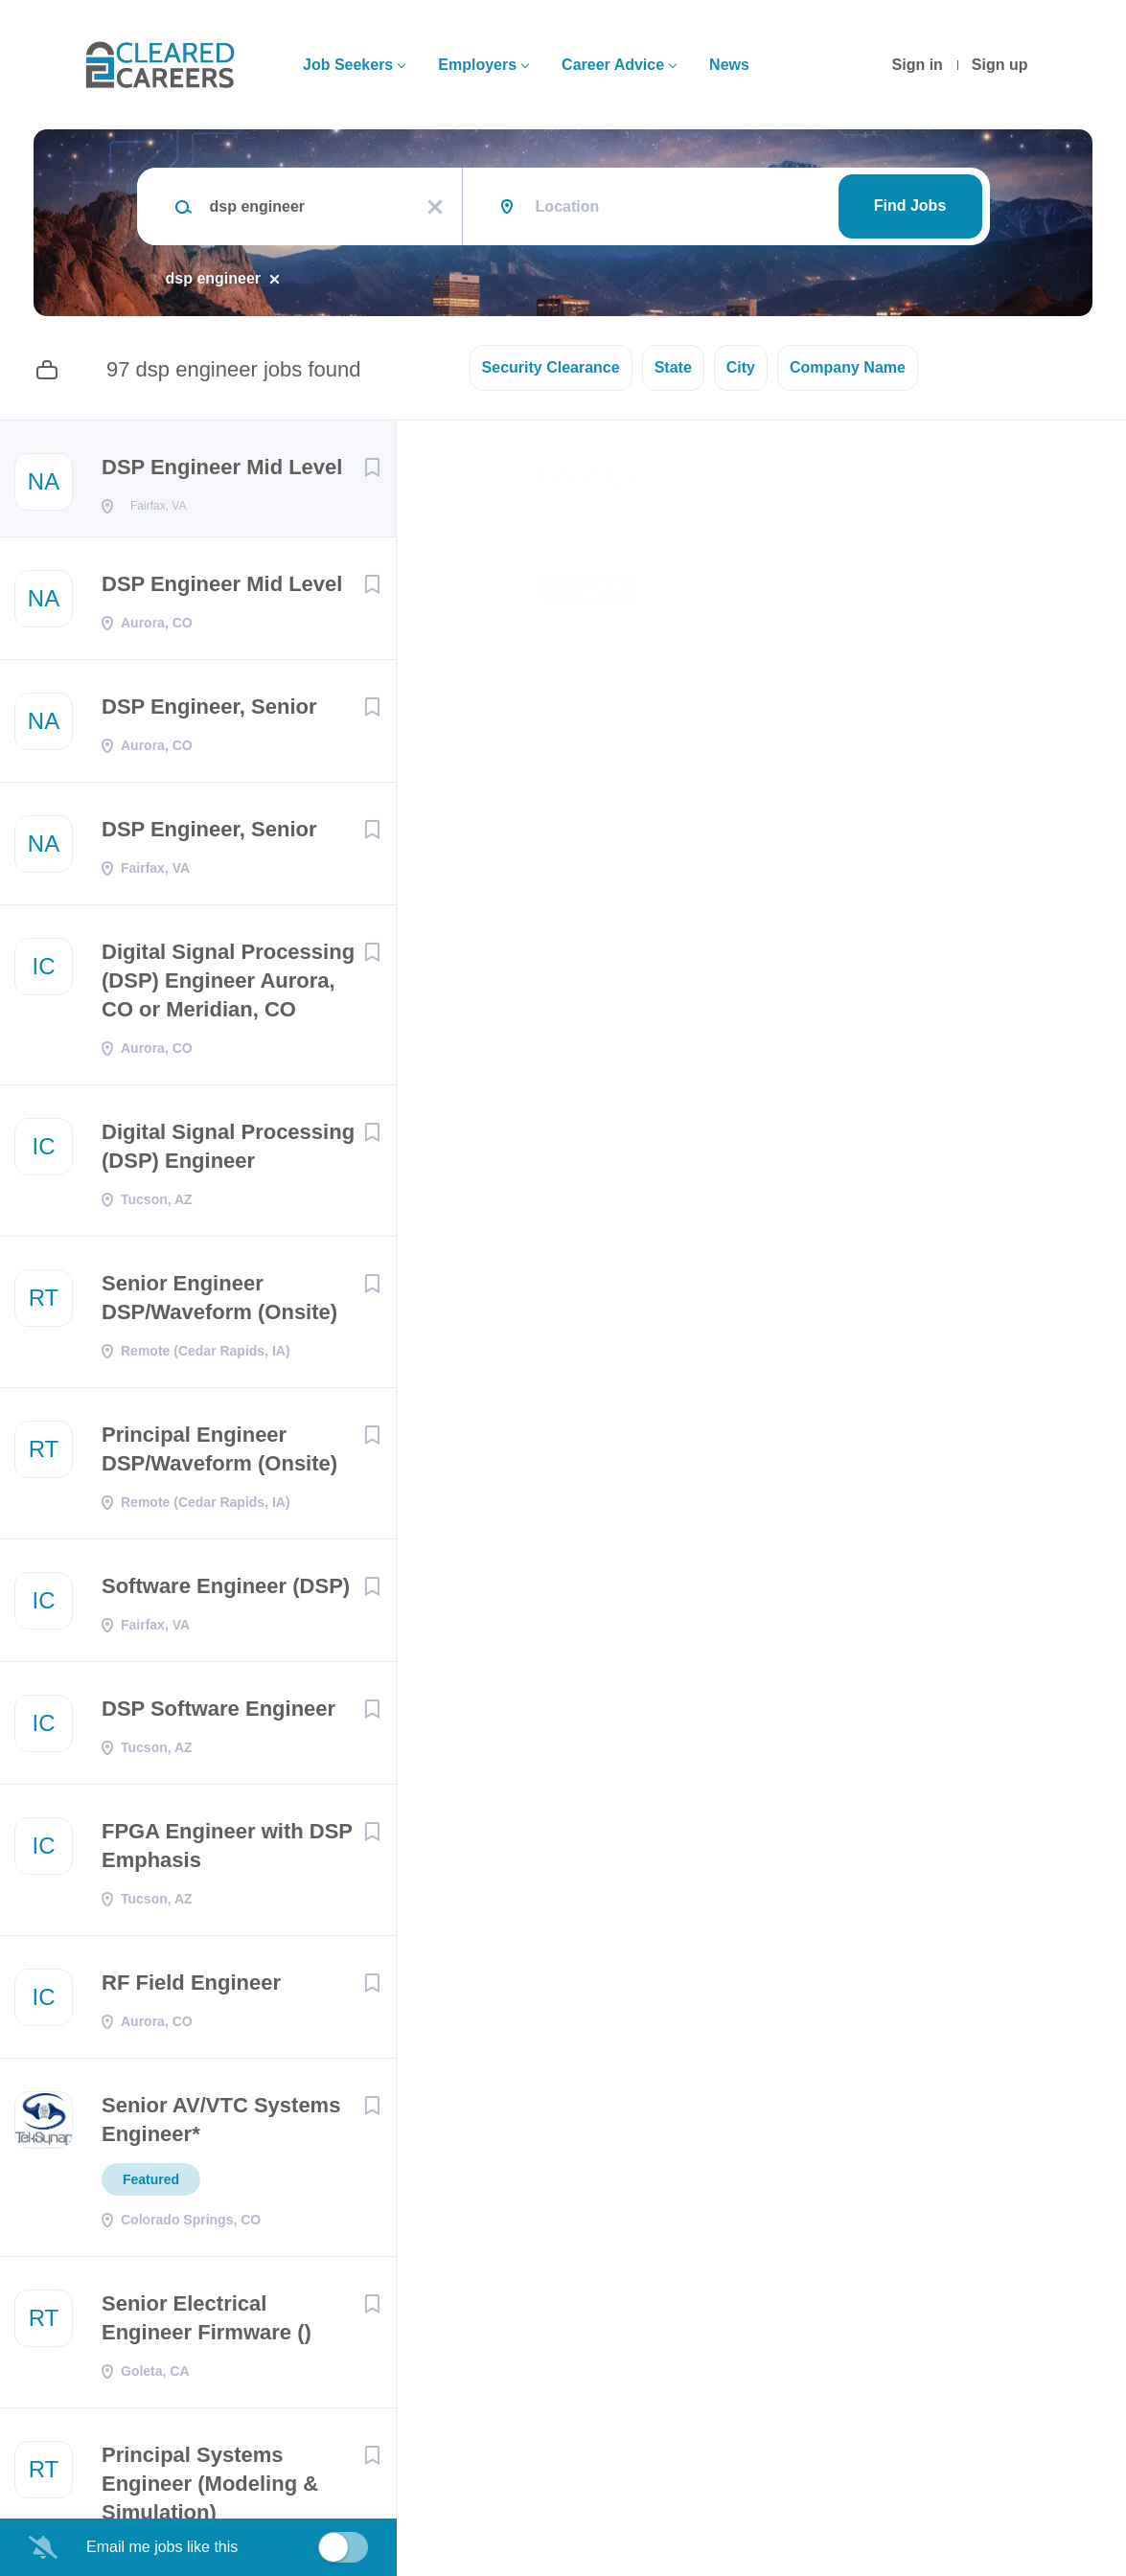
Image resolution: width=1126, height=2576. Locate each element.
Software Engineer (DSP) (226, 1592)
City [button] (740, 367)
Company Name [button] (848, 367)
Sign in (917, 65)
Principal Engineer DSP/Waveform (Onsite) (219, 1454)
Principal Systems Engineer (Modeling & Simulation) (210, 2489)
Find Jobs (910, 205)
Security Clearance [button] (551, 367)
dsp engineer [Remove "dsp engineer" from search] (214, 278)
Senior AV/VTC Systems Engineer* (221, 2125)
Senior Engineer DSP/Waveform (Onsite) (219, 1303)
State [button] (673, 367)
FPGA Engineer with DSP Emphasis (227, 1851)
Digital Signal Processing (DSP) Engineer (228, 1152)
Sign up (1000, 65)
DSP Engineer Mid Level (222, 467)
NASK (564, 525)
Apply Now (607, 589)
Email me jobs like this (162, 2547)
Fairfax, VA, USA (482, 679)
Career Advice (613, 65)
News (729, 65)
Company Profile (490, 2492)
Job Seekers (348, 65)
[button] (1055, 592)
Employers (477, 65)
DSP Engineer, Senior (209, 712)
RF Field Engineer (191, 1988)
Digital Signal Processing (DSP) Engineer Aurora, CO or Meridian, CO (228, 986)
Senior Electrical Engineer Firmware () (206, 2323)
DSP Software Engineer (218, 1714)
